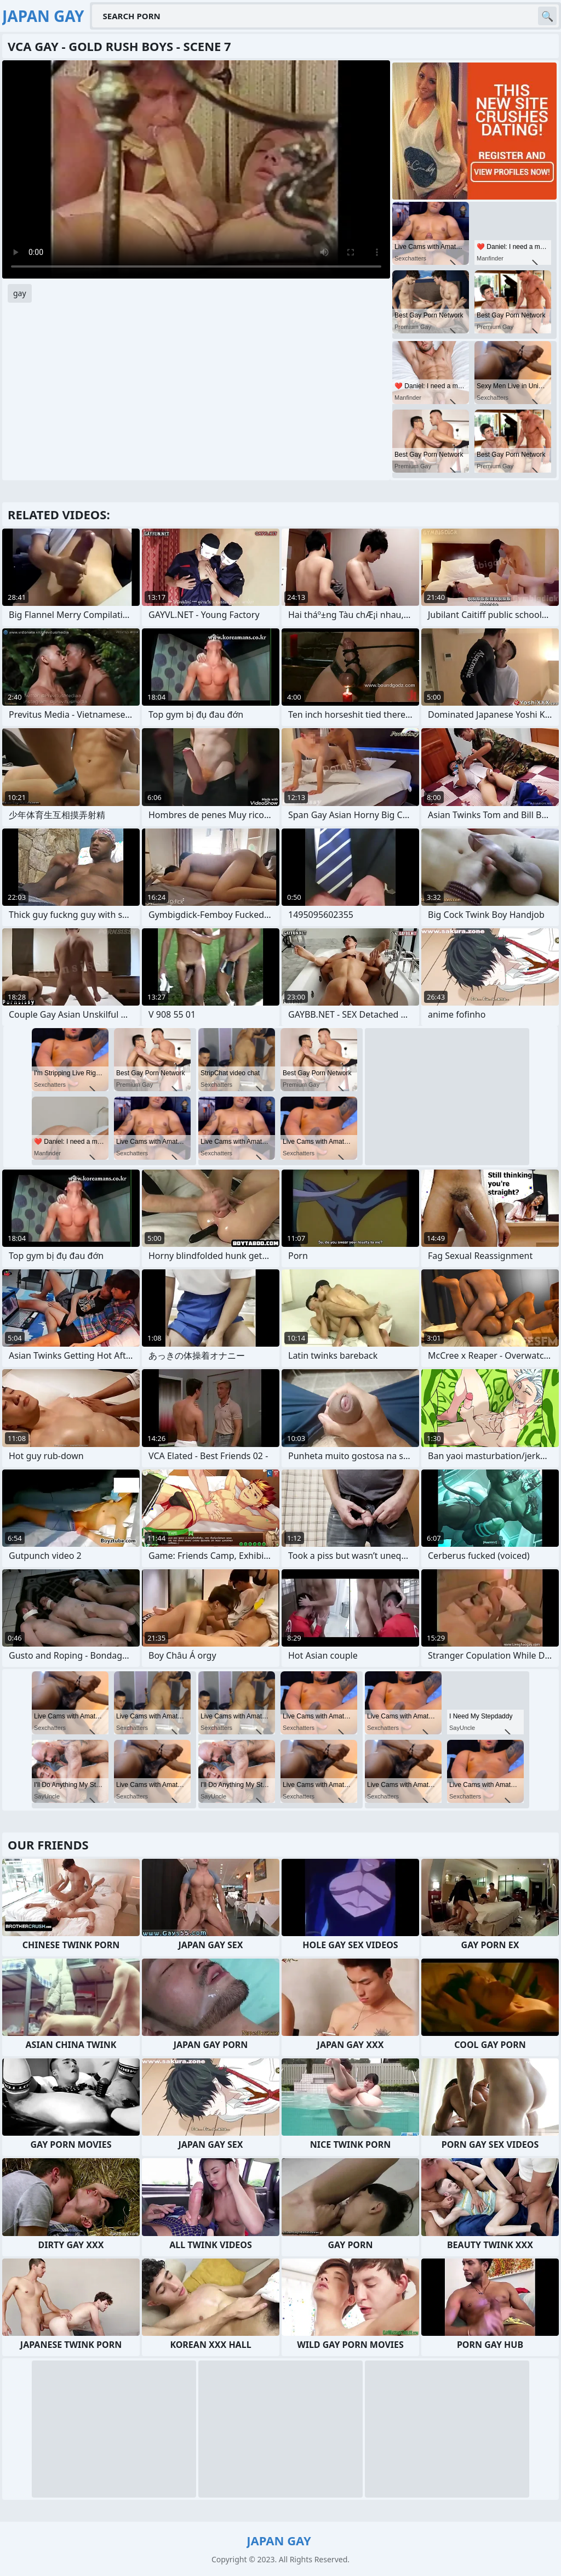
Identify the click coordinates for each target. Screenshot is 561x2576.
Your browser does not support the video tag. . (196, 169)
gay (19, 293)
